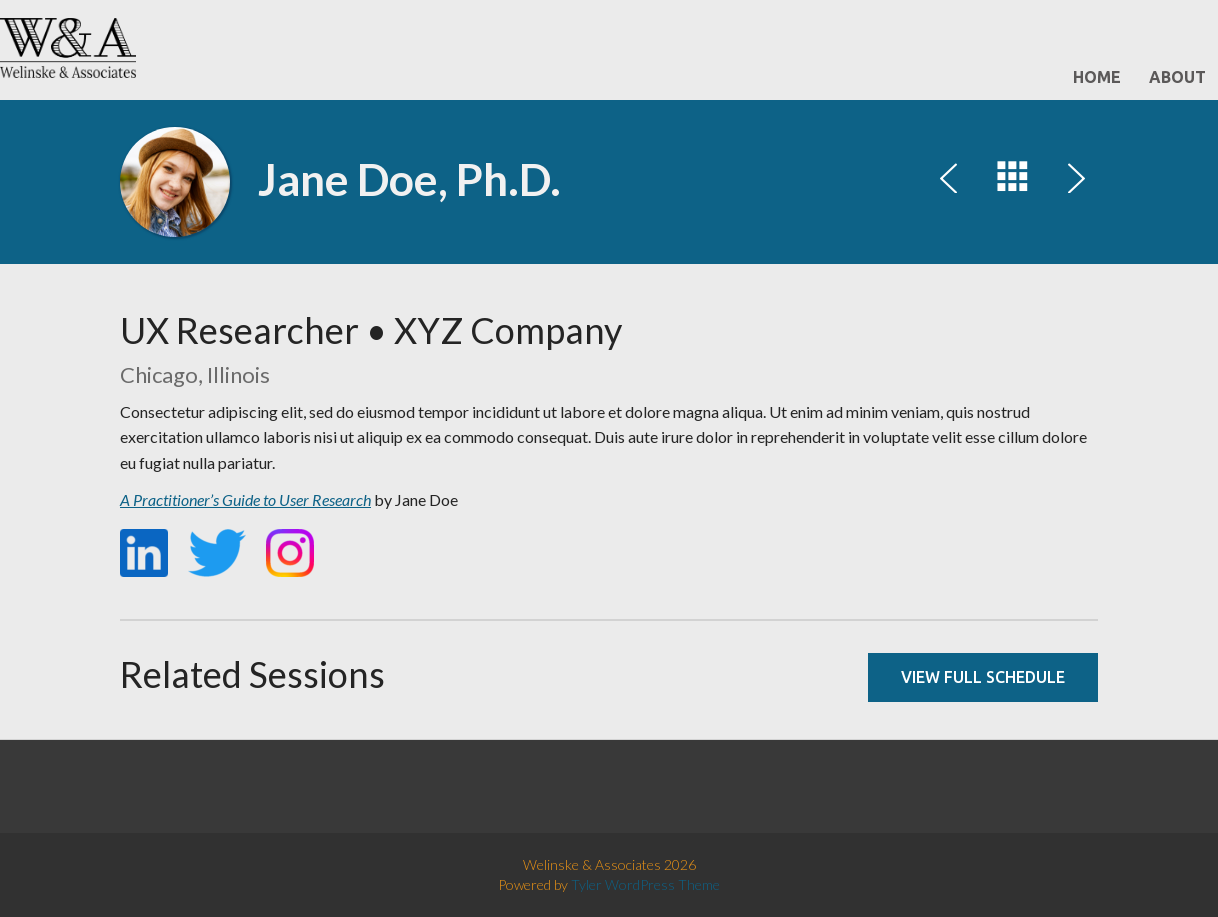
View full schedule (983, 677)
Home (1097, 77)
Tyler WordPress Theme (645, 884)
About (1177, 77)
